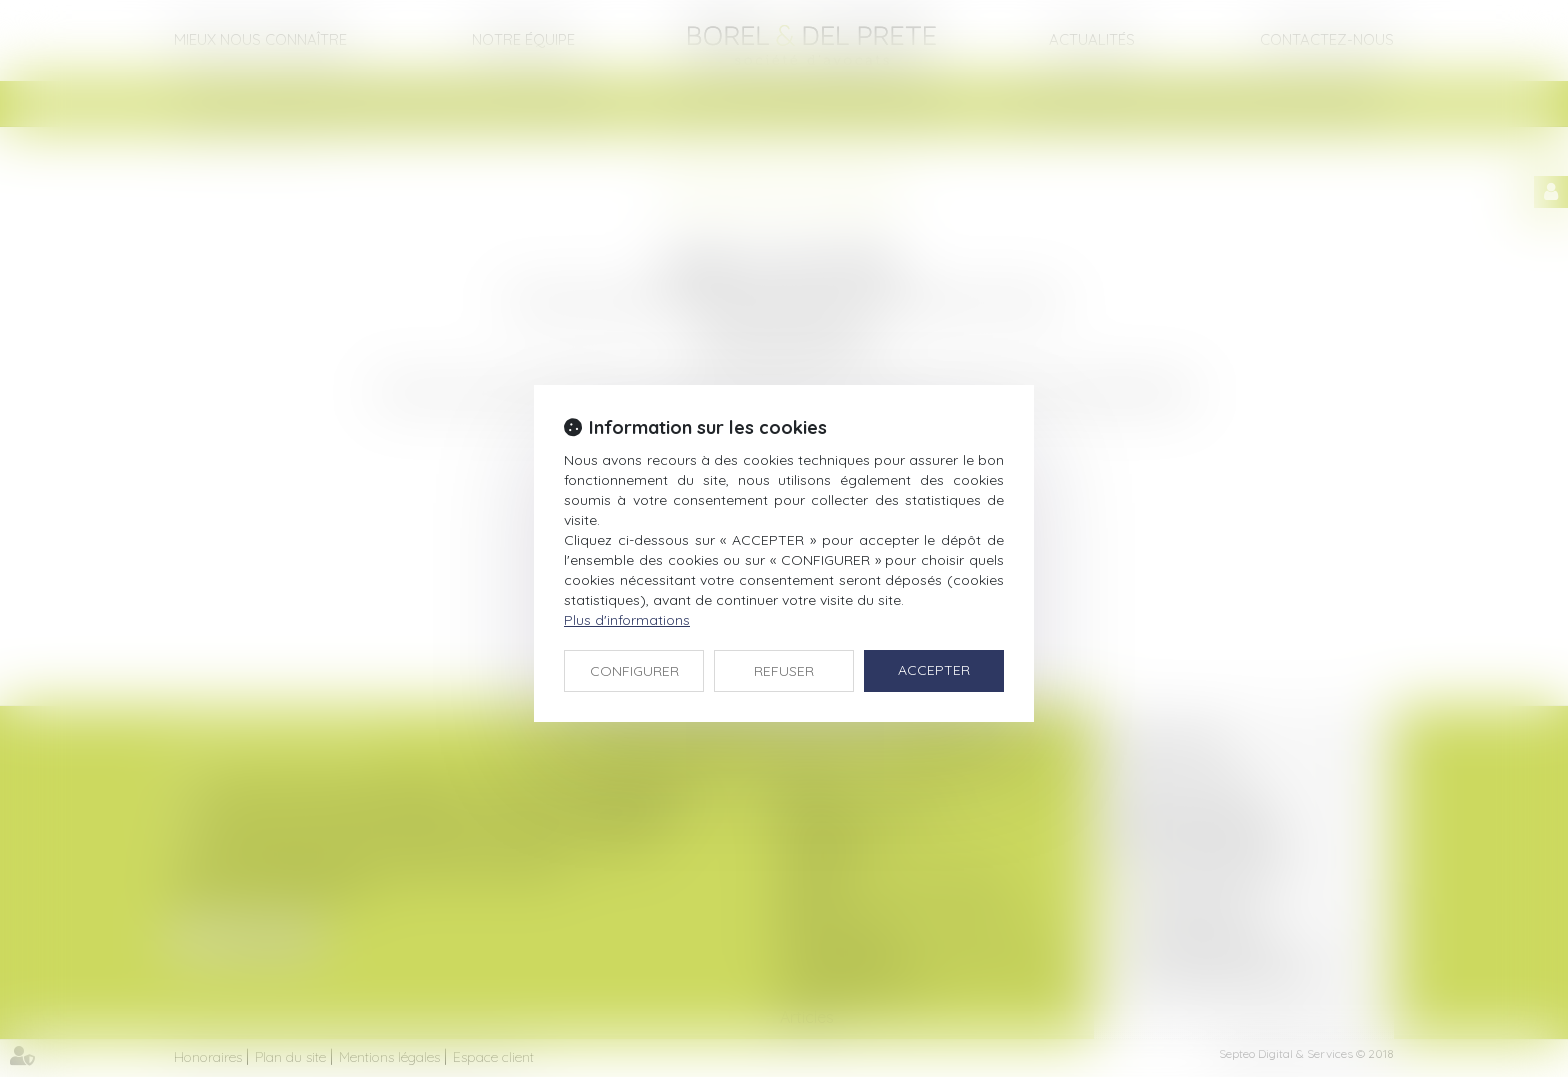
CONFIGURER (634, 671)
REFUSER (784, 671)
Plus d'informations (627, 620)
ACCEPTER (934, 670)
